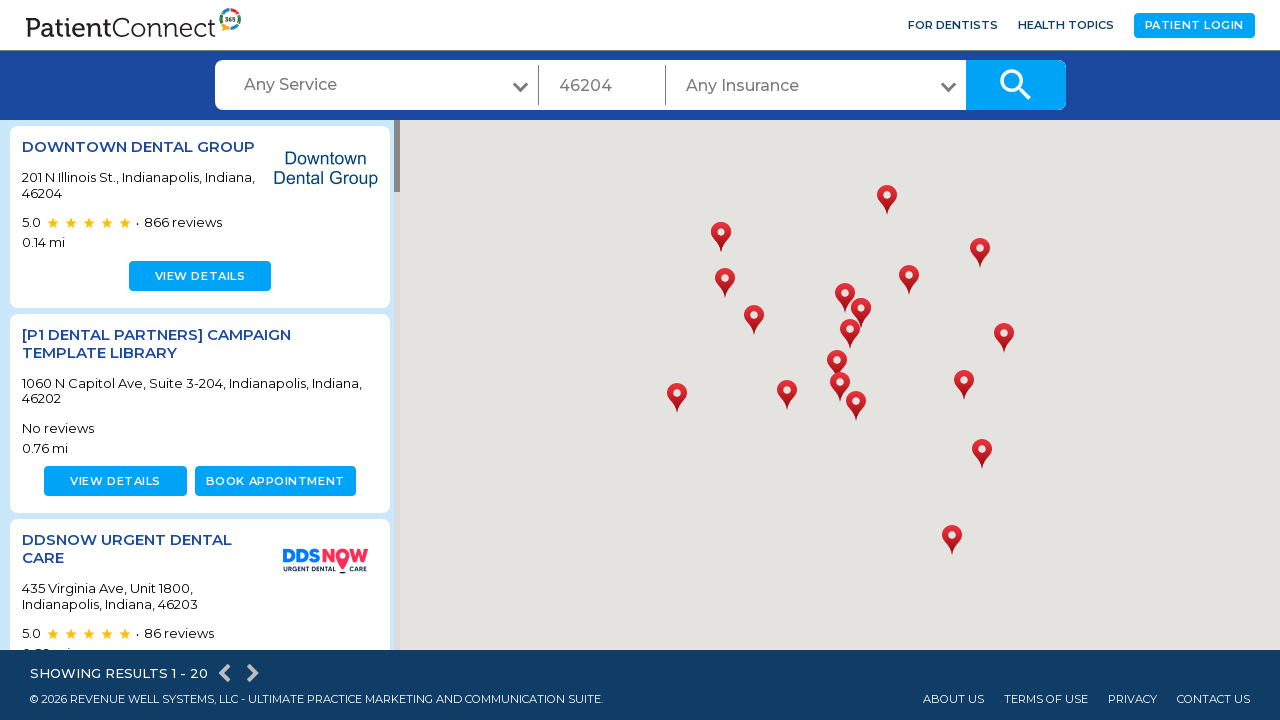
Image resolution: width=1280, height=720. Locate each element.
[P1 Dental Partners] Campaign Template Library (156, 343)
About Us (953, 699)
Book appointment (271, 481)
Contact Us (1213, 699)
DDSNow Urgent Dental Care (127, 548)
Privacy (1132, 699)
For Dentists (953, 25)
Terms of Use (1046, 699)
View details (197, 276)
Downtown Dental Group (138, 146)
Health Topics (1066, 25)
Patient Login (1194, 25)
